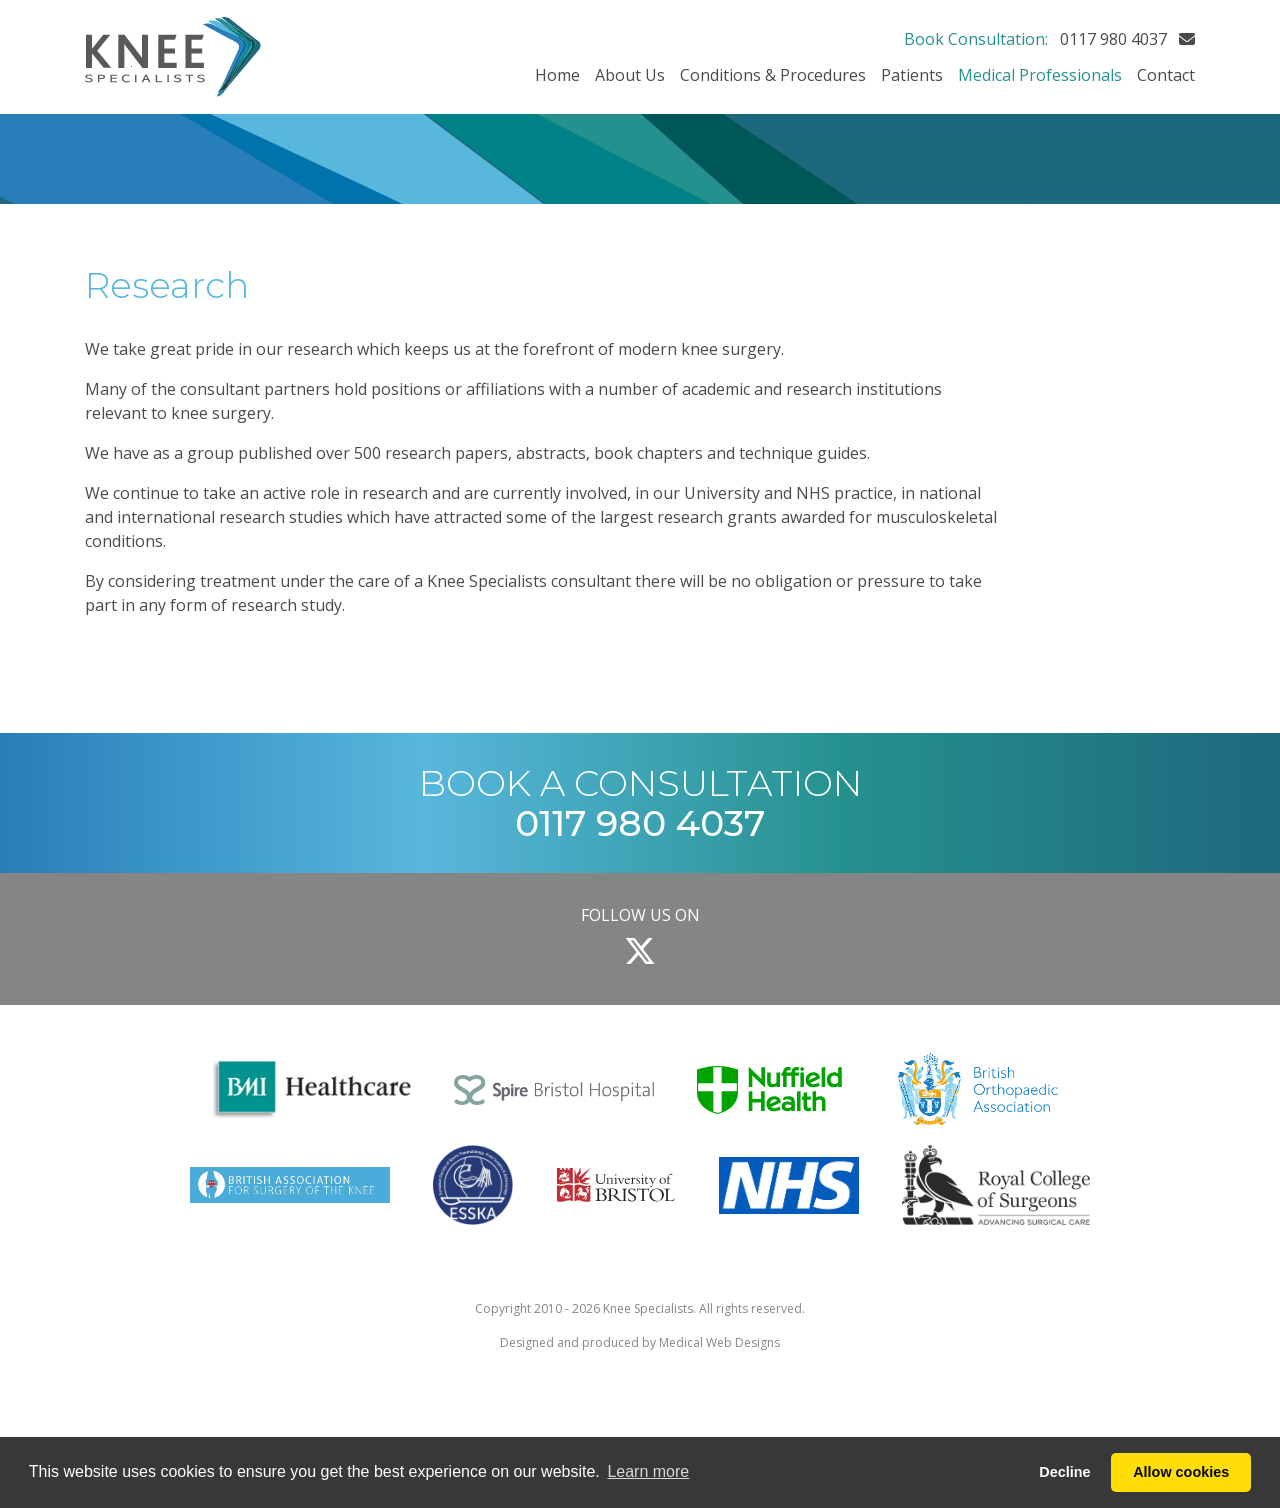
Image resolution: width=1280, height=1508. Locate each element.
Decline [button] (1064, 1472)
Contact (1166, 75)
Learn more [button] (648, 1471)
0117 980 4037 (1113, 39)
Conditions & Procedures (773, 75)
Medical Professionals (1040, 75)
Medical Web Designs (719, 1342)
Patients (912, 75)
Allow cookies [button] (1181, 1472)
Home (557, 75)
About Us (630, 75)
